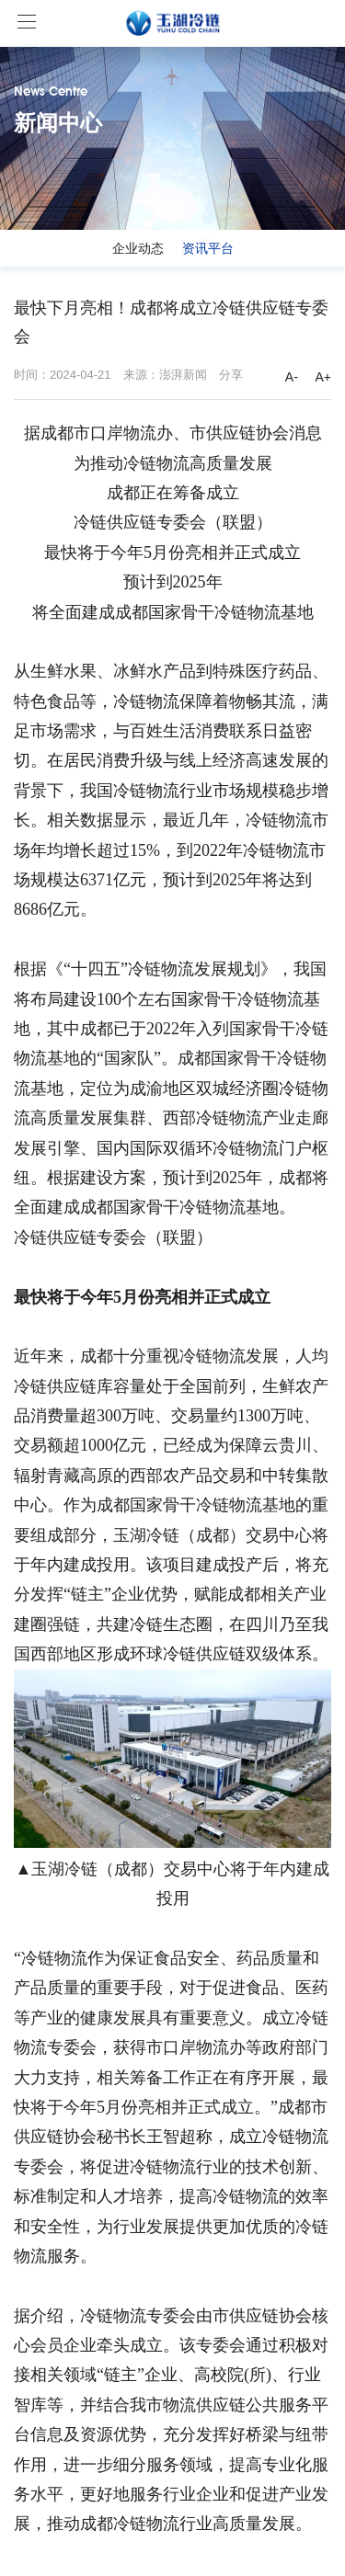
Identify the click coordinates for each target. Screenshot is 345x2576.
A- (291, 377)
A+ (323, 377)
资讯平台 (208, 248)
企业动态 (138, 248)
